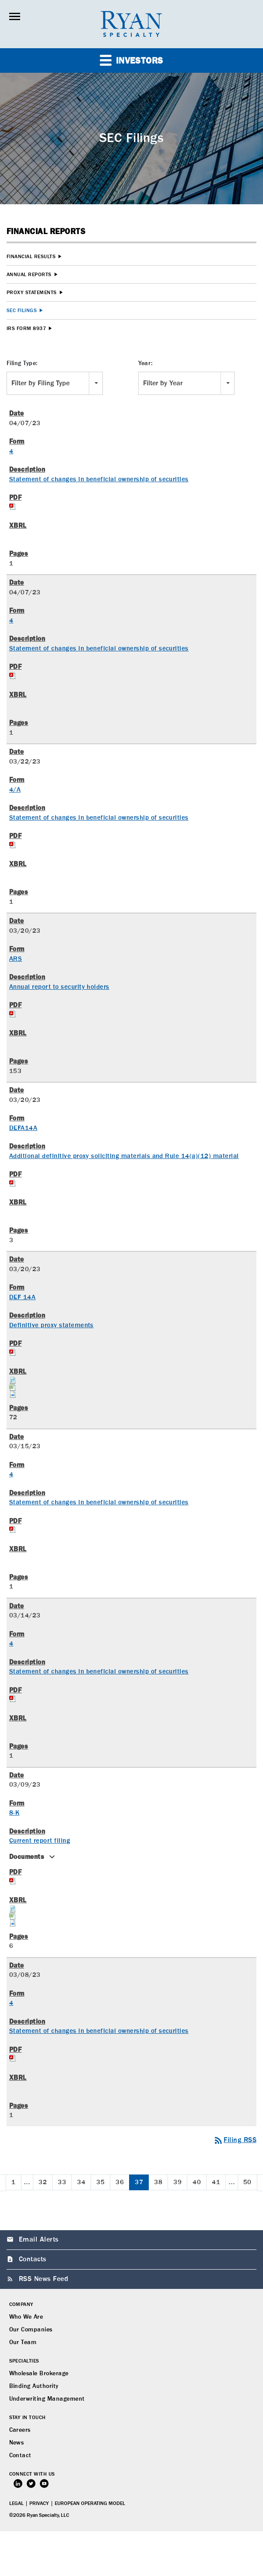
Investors (131, 60)
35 (100, 2182)
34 (81, 2182)
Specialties (24, 2361)
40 (197, 2182)
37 (139, 2182)
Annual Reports (29, 274)
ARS (15, 959)
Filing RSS (234, 2140)
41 (216, 2182)
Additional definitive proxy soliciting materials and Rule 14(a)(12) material (123, 1156)
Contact (20, 2455)
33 (62, 2182)
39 (177, 2182)
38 (158, 2182)
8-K (14, 1812)
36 (120, 2182)
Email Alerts (39, 2239)
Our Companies (31, 2330)
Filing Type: (22, 363)
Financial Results (31, 256)
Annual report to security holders (59, 987)
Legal (16, 2503)
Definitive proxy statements (51, 1325)
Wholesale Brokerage (39, 2373)
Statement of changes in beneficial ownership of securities (99, 479)
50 (247, 2182)
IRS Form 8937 (26, 328)
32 (43, 2182)
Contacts (32, 2259)
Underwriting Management (47, 2399)
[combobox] (55, 383)
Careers (20, 2430)
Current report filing (39, 1840)
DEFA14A (23, 1128)
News (16, 2443)
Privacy (39, 2503)
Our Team (23, 2342)
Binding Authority (34, 2386)
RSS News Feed (43, 2279)
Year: (145, 363)
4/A (15, 789)
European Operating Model (90, 2503)
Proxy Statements (32, 292)
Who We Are (26, 2317)
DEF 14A (22, 1297)
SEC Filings (22, 310)
